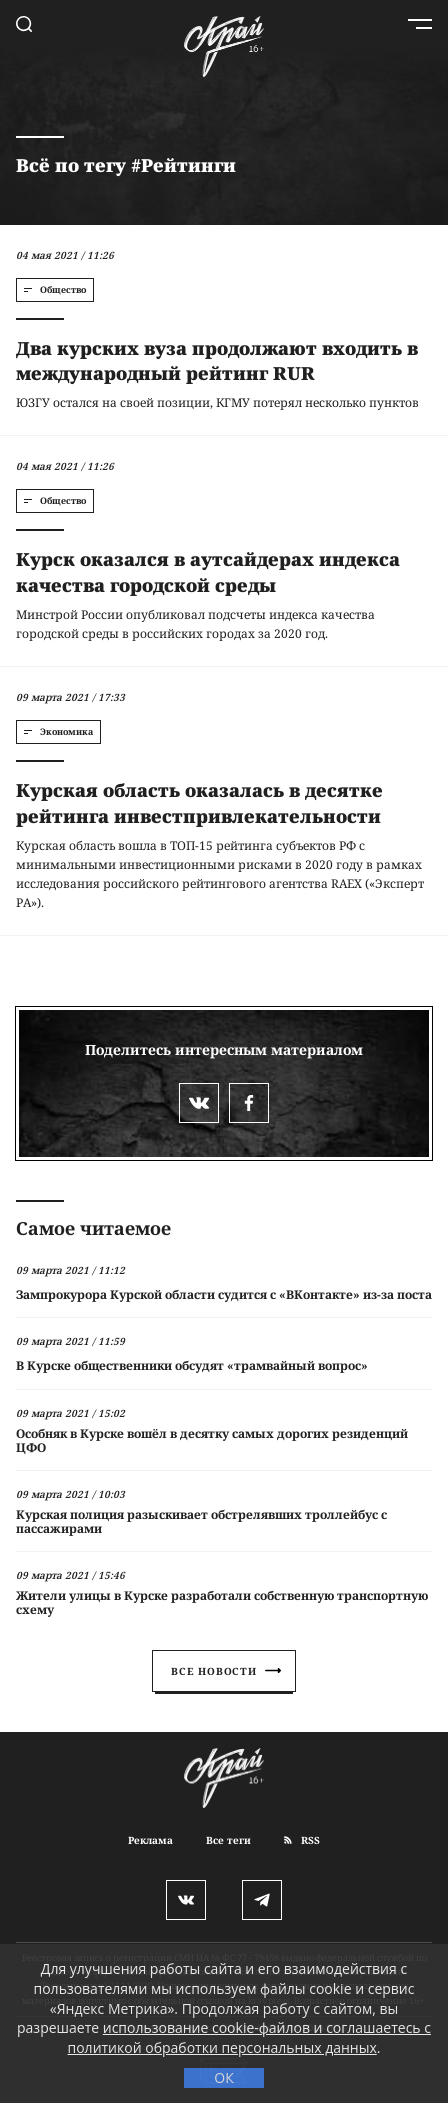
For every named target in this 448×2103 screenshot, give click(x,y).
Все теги (228, 1840)
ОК (223, 2077)
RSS (302, 1840)
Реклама (150, 1840)
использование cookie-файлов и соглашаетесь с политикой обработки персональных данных (249, 2037)
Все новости (226, 1671)
